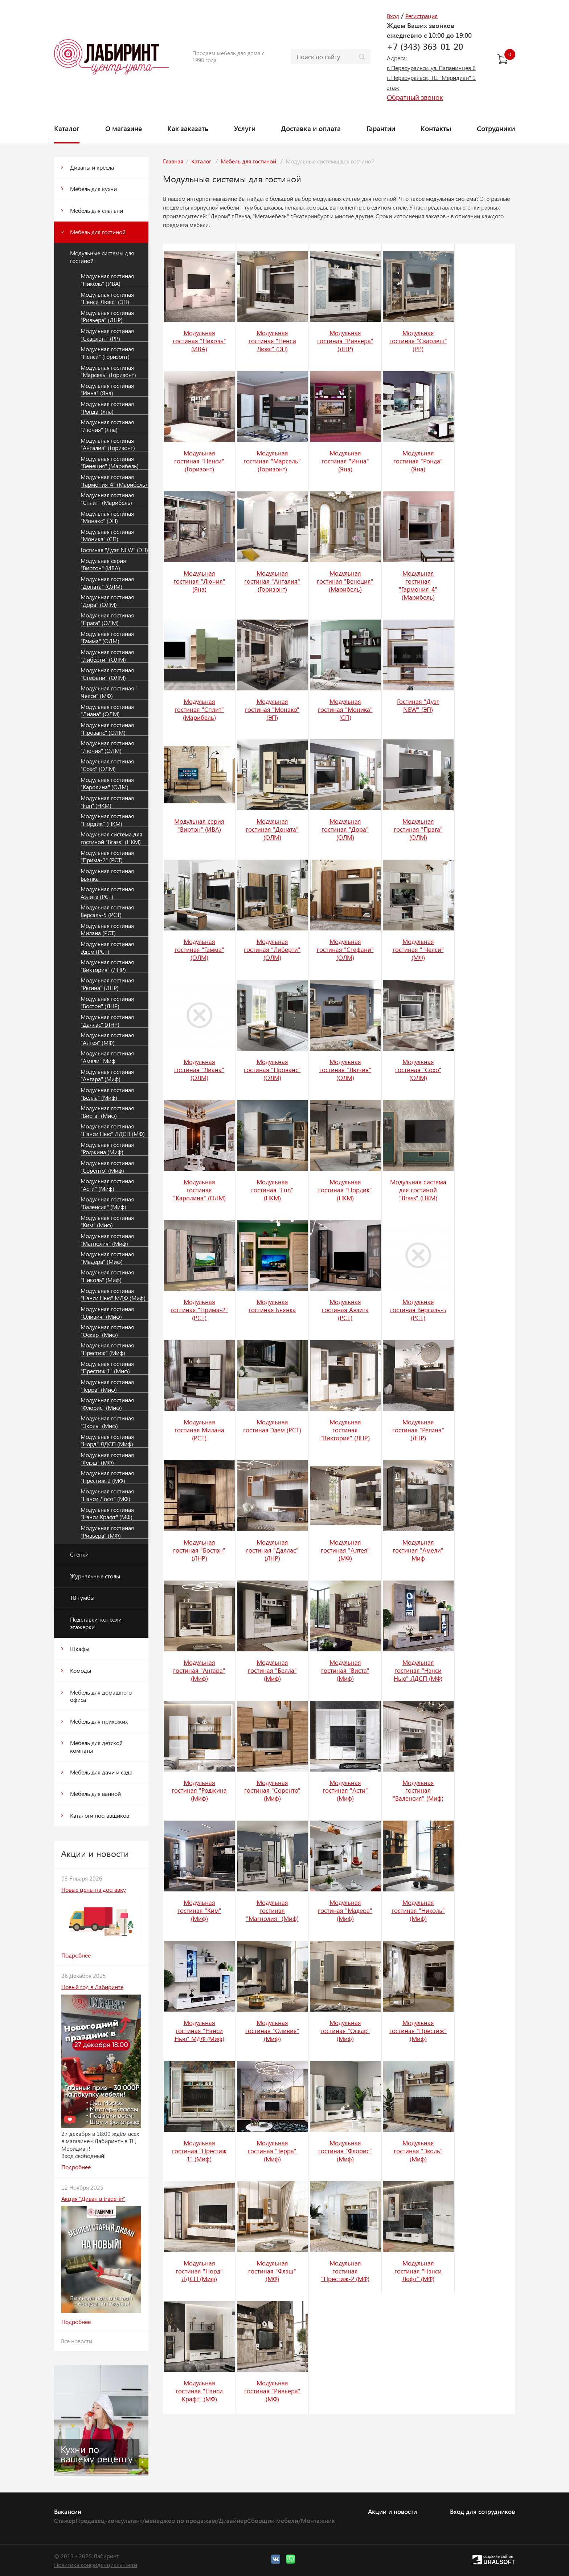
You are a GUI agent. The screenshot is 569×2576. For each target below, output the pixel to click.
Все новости (76, 2341)
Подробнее (76, 1955)
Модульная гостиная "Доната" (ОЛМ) (107, 582)
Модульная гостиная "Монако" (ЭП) (107, 517)
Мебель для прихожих (99, 1721)
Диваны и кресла (92, 167)
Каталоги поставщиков (99, 1815)
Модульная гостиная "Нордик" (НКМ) (107, 819)
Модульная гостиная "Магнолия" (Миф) (107, 1239)
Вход (393, 16)
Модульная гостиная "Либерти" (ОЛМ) (107, 655)
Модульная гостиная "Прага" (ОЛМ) (107, 619)
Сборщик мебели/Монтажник (291, 2520)
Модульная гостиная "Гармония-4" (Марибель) (114, 480)
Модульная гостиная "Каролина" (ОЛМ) (107, 783)
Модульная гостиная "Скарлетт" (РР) (107, 334)
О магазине (123, 128)
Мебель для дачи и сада (101, 1772)
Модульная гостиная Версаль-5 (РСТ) (107, 911)
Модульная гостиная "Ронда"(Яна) (107, 407)
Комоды (80, 1670)
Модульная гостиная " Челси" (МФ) (109, 692)
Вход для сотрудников (482, 2511)
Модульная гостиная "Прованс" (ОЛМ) (107, 728)
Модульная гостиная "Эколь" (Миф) (107, 1422)
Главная (173, 161)
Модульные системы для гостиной (102, 256)
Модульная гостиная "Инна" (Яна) (107, 389)
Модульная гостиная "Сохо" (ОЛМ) (107, 765)
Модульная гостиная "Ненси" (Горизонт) (107, 352)
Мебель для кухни (93, 188)
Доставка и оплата (311, 128)
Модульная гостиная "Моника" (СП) (107, 535)
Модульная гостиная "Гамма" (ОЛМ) (107, 637)
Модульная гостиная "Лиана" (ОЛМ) (107, 710)
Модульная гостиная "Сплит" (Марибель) (107, 498)
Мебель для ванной (95, 1793)
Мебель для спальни (96, 210)
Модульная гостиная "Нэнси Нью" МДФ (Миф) (113, 1294)
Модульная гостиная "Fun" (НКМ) (107, 801)
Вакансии (67, 2511)
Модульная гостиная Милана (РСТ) (107, 929)
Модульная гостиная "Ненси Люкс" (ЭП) (107, 298)
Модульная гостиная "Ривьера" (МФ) (107, 1531)
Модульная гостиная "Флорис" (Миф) (107, 1403)
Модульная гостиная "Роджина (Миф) (107, 1148)
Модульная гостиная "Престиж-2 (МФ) (107, 1476)
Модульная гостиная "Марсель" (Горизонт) (108, 371)
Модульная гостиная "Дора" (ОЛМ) (107, 600)
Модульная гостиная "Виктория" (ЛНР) (107, 965)
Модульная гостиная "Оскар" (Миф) (107, 1330)
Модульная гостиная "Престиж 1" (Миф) (107, 1367)
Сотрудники (496, 128)
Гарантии (381, 128)
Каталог (66, 128)
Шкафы (79, 1648)
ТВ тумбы (82, 1597)
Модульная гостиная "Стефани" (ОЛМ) (107, 673)
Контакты (436, 128)
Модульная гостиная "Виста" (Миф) (107, 1111)
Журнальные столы (95, 1576)
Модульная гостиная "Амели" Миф (107, 1057)
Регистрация (421, 16)
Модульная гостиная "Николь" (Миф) (107, 1276)
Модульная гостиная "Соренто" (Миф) (107, 1166)
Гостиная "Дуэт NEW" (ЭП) (114, 549)
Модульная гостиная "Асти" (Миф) (107, 1184)
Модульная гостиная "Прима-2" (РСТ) (107, 856)
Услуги (244, 128)
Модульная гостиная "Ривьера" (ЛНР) (107, 316)
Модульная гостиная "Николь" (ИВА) (107, 279)
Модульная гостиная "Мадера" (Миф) (107, 1257)
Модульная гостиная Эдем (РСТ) (107, 947)
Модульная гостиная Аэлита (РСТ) (107, 892)
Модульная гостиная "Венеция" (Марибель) (110, 462)
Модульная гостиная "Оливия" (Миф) (107, 1312)
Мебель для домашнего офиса (101, 1696)
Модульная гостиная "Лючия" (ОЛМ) (107, 746)
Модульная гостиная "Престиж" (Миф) (107, 1349)
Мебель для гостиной (98, 232)
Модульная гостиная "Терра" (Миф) (107, 1385)
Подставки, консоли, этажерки (96, 1623)
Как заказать (187, 128)
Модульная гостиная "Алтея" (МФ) (107, 1038)
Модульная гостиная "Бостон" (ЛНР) (107, 1002)
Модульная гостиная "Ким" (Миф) (107, 1221)
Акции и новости (392, 2511)
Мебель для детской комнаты (96, 1746)
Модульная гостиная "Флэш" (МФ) (107, 1458)
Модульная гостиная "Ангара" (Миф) (107, 1075)
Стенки (79, 1554)
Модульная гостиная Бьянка (107, 874)
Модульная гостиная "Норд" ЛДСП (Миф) (107, 1440)
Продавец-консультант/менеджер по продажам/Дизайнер (161, 2520)
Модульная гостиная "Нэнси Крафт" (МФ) (107, 1513)
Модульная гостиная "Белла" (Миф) (107, 1093)
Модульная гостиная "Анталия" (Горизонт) (108, 444)
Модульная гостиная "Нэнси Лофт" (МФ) (107, 1495)
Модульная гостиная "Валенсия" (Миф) (107, 1203)
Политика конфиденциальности (95, 2564)
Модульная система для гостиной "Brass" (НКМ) (111, 838)
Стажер (64, 2520)
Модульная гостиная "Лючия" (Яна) (107, 425)
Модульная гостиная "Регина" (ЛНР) (107, 984)
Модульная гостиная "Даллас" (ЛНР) (107, 1020)
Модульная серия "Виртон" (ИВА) (103, 564)
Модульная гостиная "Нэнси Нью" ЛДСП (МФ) (113, 1130)
